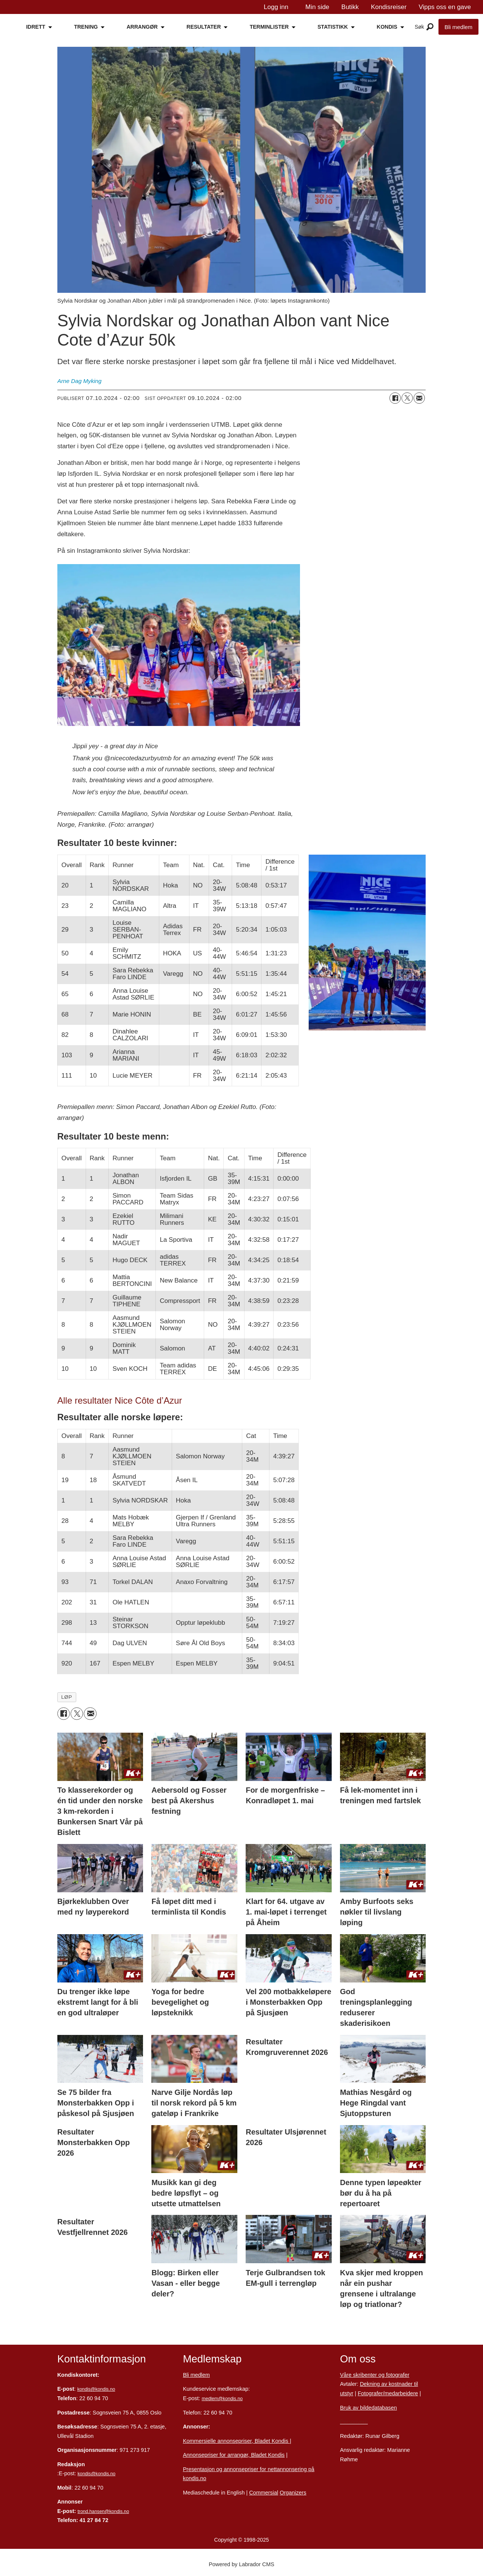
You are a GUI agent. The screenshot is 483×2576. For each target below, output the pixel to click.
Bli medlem (458, 27)
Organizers (293, 2493)
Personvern (354, 2422)
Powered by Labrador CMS (241, 2564)
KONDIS (387, 27)
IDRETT (35, 27)
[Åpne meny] (430, 27)
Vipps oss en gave (444, 7)
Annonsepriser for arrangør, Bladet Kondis (234, 2455)
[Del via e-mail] (419, 398)
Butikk (350, 7)
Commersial (263, 2493)
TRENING (86, 27)
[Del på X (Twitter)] (407, 398)
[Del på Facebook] (395, 398)
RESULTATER (203, 27)
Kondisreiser (389, 7)
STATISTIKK (333, 27)
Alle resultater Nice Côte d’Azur (119, 1400)
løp (66, 1697)
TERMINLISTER (269, 27)
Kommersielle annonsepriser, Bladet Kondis (236, 2441)
